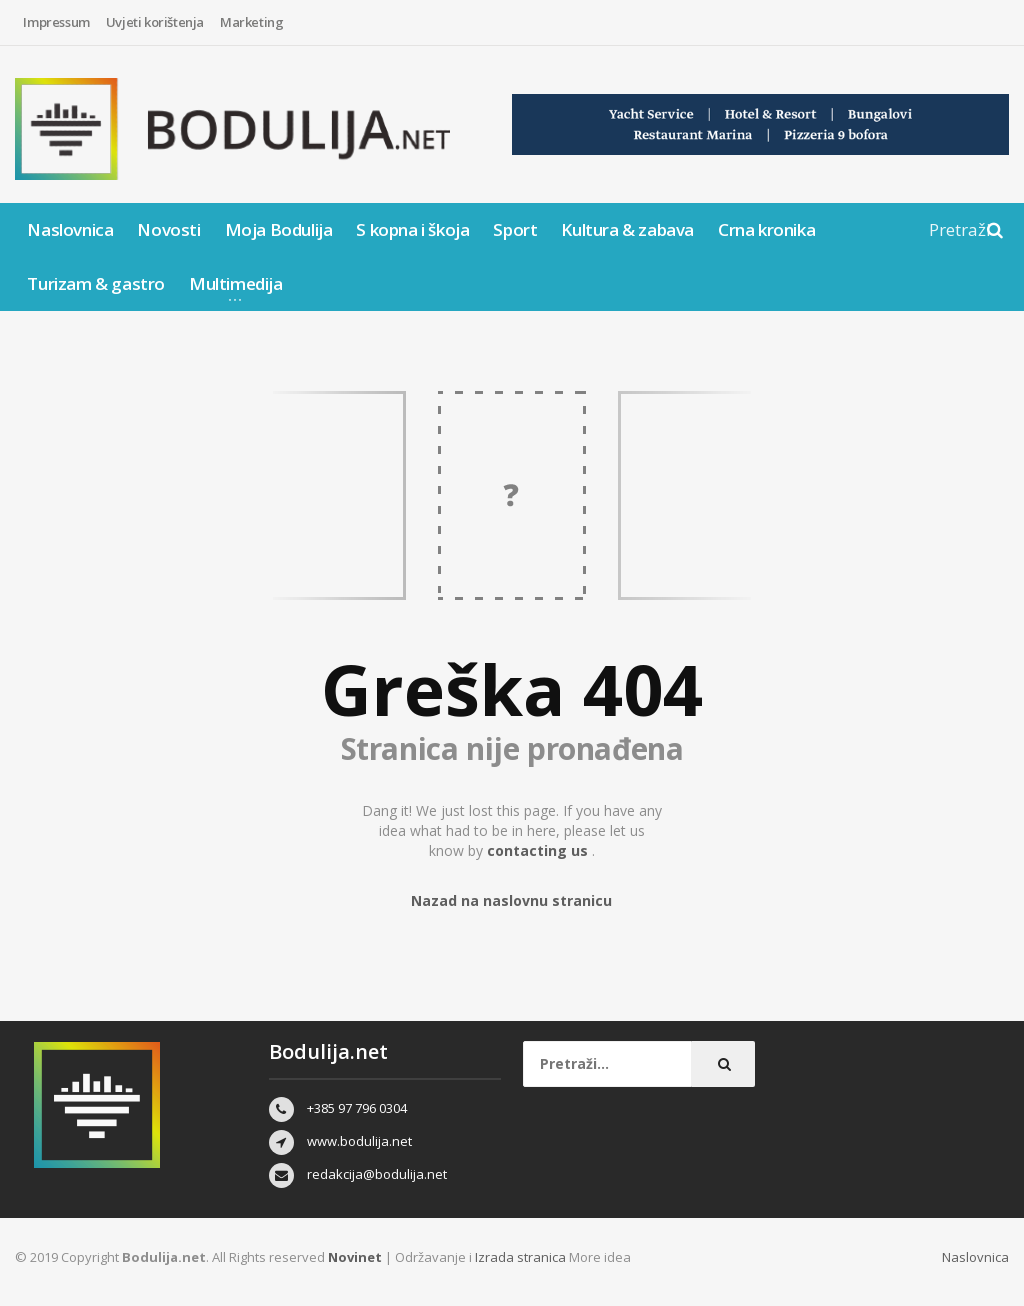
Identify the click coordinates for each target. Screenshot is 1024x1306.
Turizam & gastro (96, 283)
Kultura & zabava (627, 229)
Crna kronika (766, 229)
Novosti (168, 229)
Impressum (56, 22)
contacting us (539, 850)
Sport (515, 229)
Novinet (355, 1257)
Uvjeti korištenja (155, 22)
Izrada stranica (522, 1257)
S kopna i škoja (412, 229)
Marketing (251, 22)
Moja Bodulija (279, 229)
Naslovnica (70, 229)
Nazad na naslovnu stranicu (511, 900)
